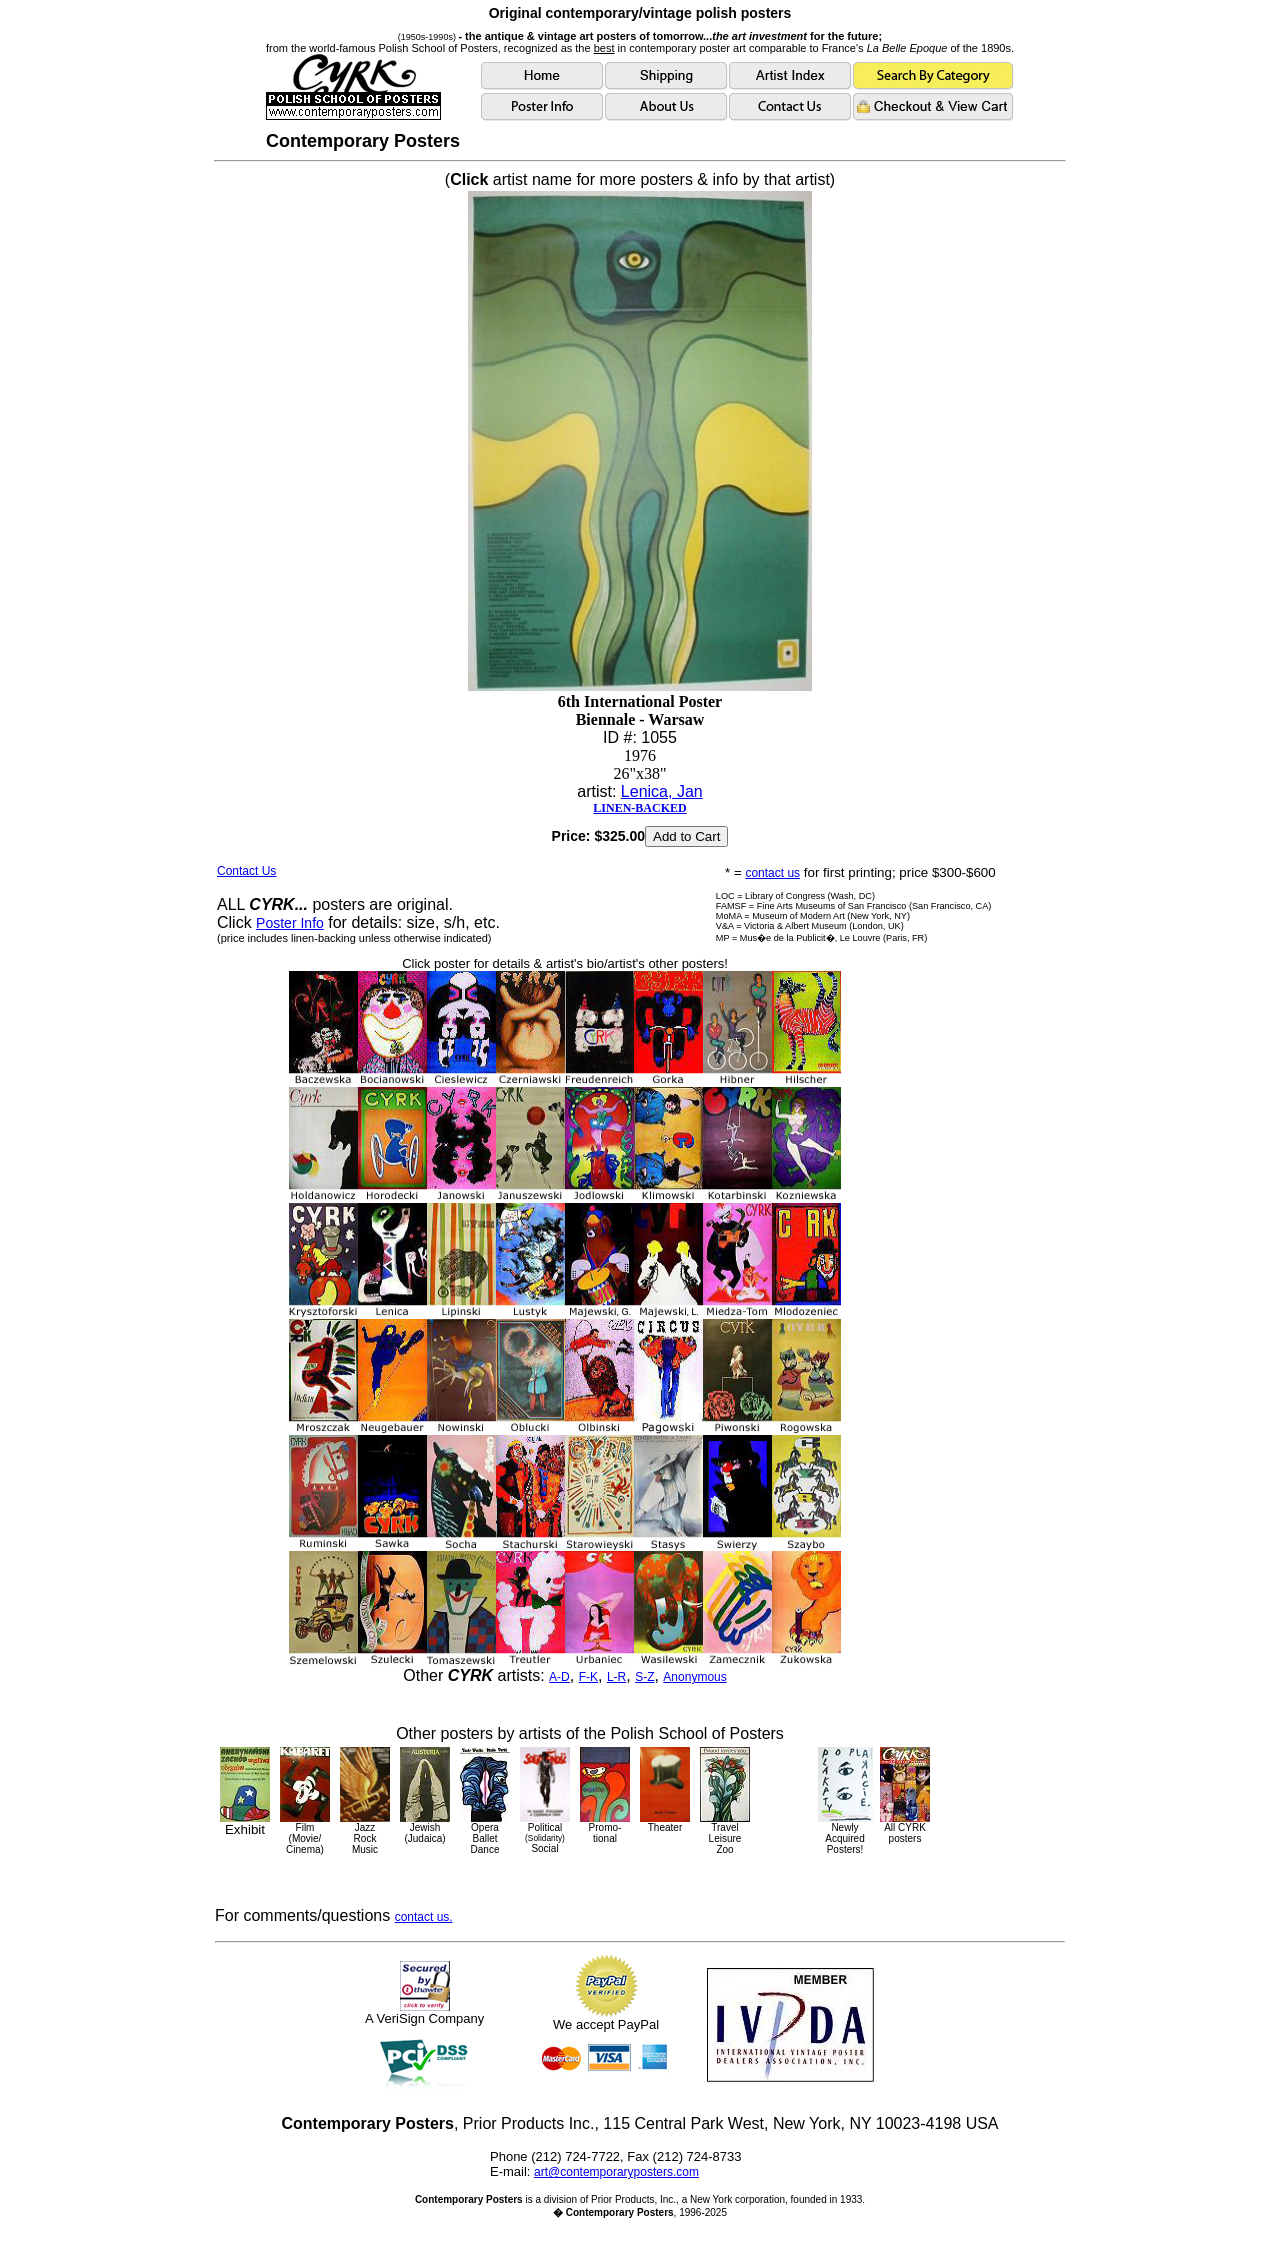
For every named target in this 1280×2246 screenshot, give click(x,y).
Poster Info (290, 923)
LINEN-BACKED (639, 808)
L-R (616, 1677)
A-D (559, 1677)
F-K (588, 1677)
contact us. (424, 1917)
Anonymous (694, 1677)
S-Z (644, 1677)
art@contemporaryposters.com (616, 2172)
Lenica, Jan (662, 791)
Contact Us (246, 871)
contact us (772, 873)
